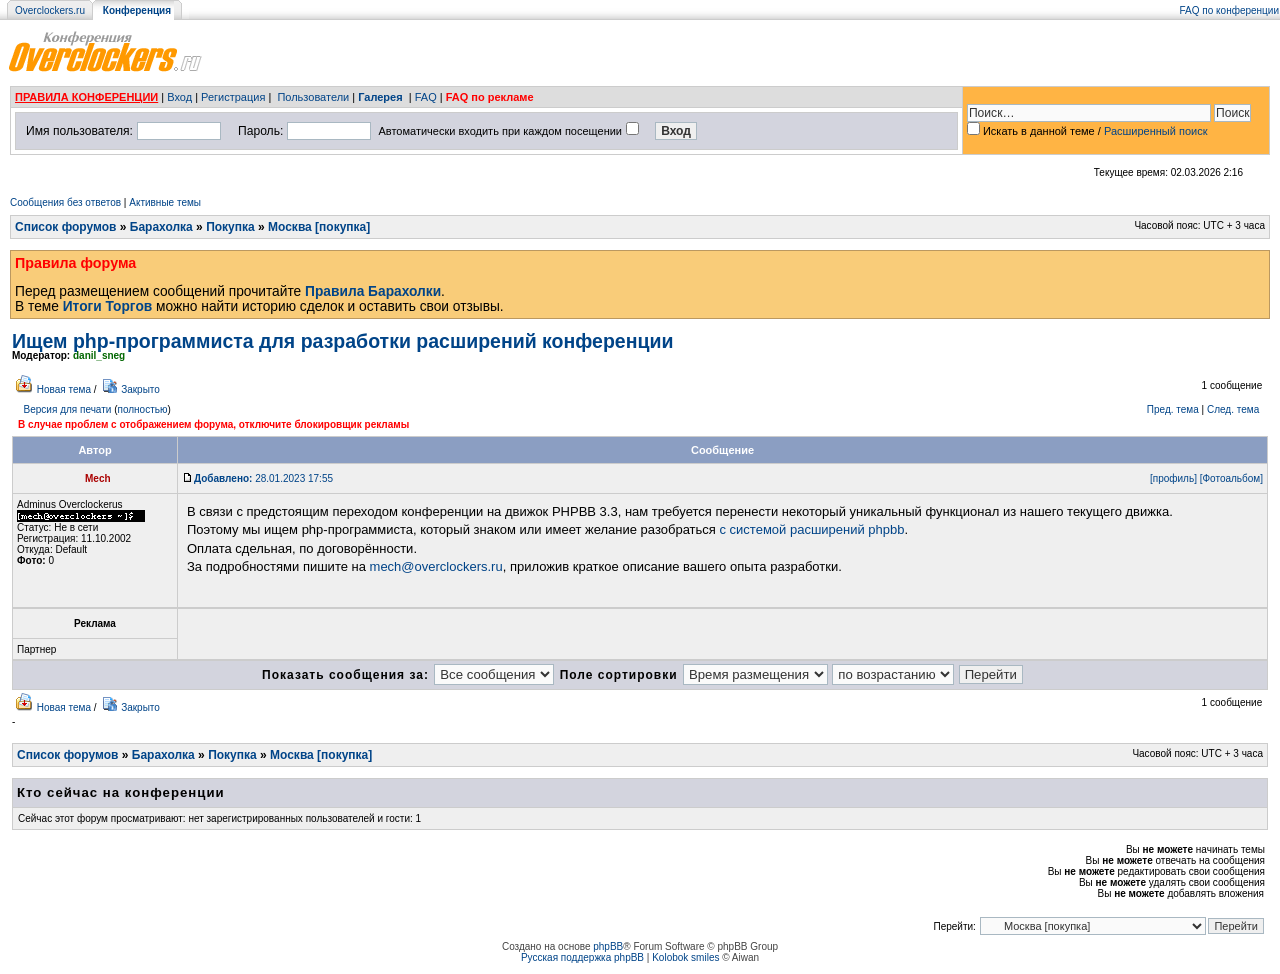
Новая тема (64, 389)
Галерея (380, 97)
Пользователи (313, 97)
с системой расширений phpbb (811, 529)
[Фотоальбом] (1231, 478)
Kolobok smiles (685, 957)
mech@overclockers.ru (436, 566)
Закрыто (140, 389)
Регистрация (233, 97)
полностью (142, 409)
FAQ (426, 97)
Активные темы (165, 202)
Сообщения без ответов (65, 202)
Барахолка (161, 227)
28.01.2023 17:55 (263, 478)
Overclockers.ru (50, 10)
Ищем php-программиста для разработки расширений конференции (342, 341)
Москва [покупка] (319, 227)
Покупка (230, 227)
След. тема (1233, 409)
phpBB (608, 946)
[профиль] (1173, 478)
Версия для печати (68, 409)
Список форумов (65, 227)
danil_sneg (99, 355)
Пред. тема (1173, 409)
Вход (179, 97)
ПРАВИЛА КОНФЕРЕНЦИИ (86, 97)
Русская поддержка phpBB (582, 957)
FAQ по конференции (1229, 10)
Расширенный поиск (1156, 131)
